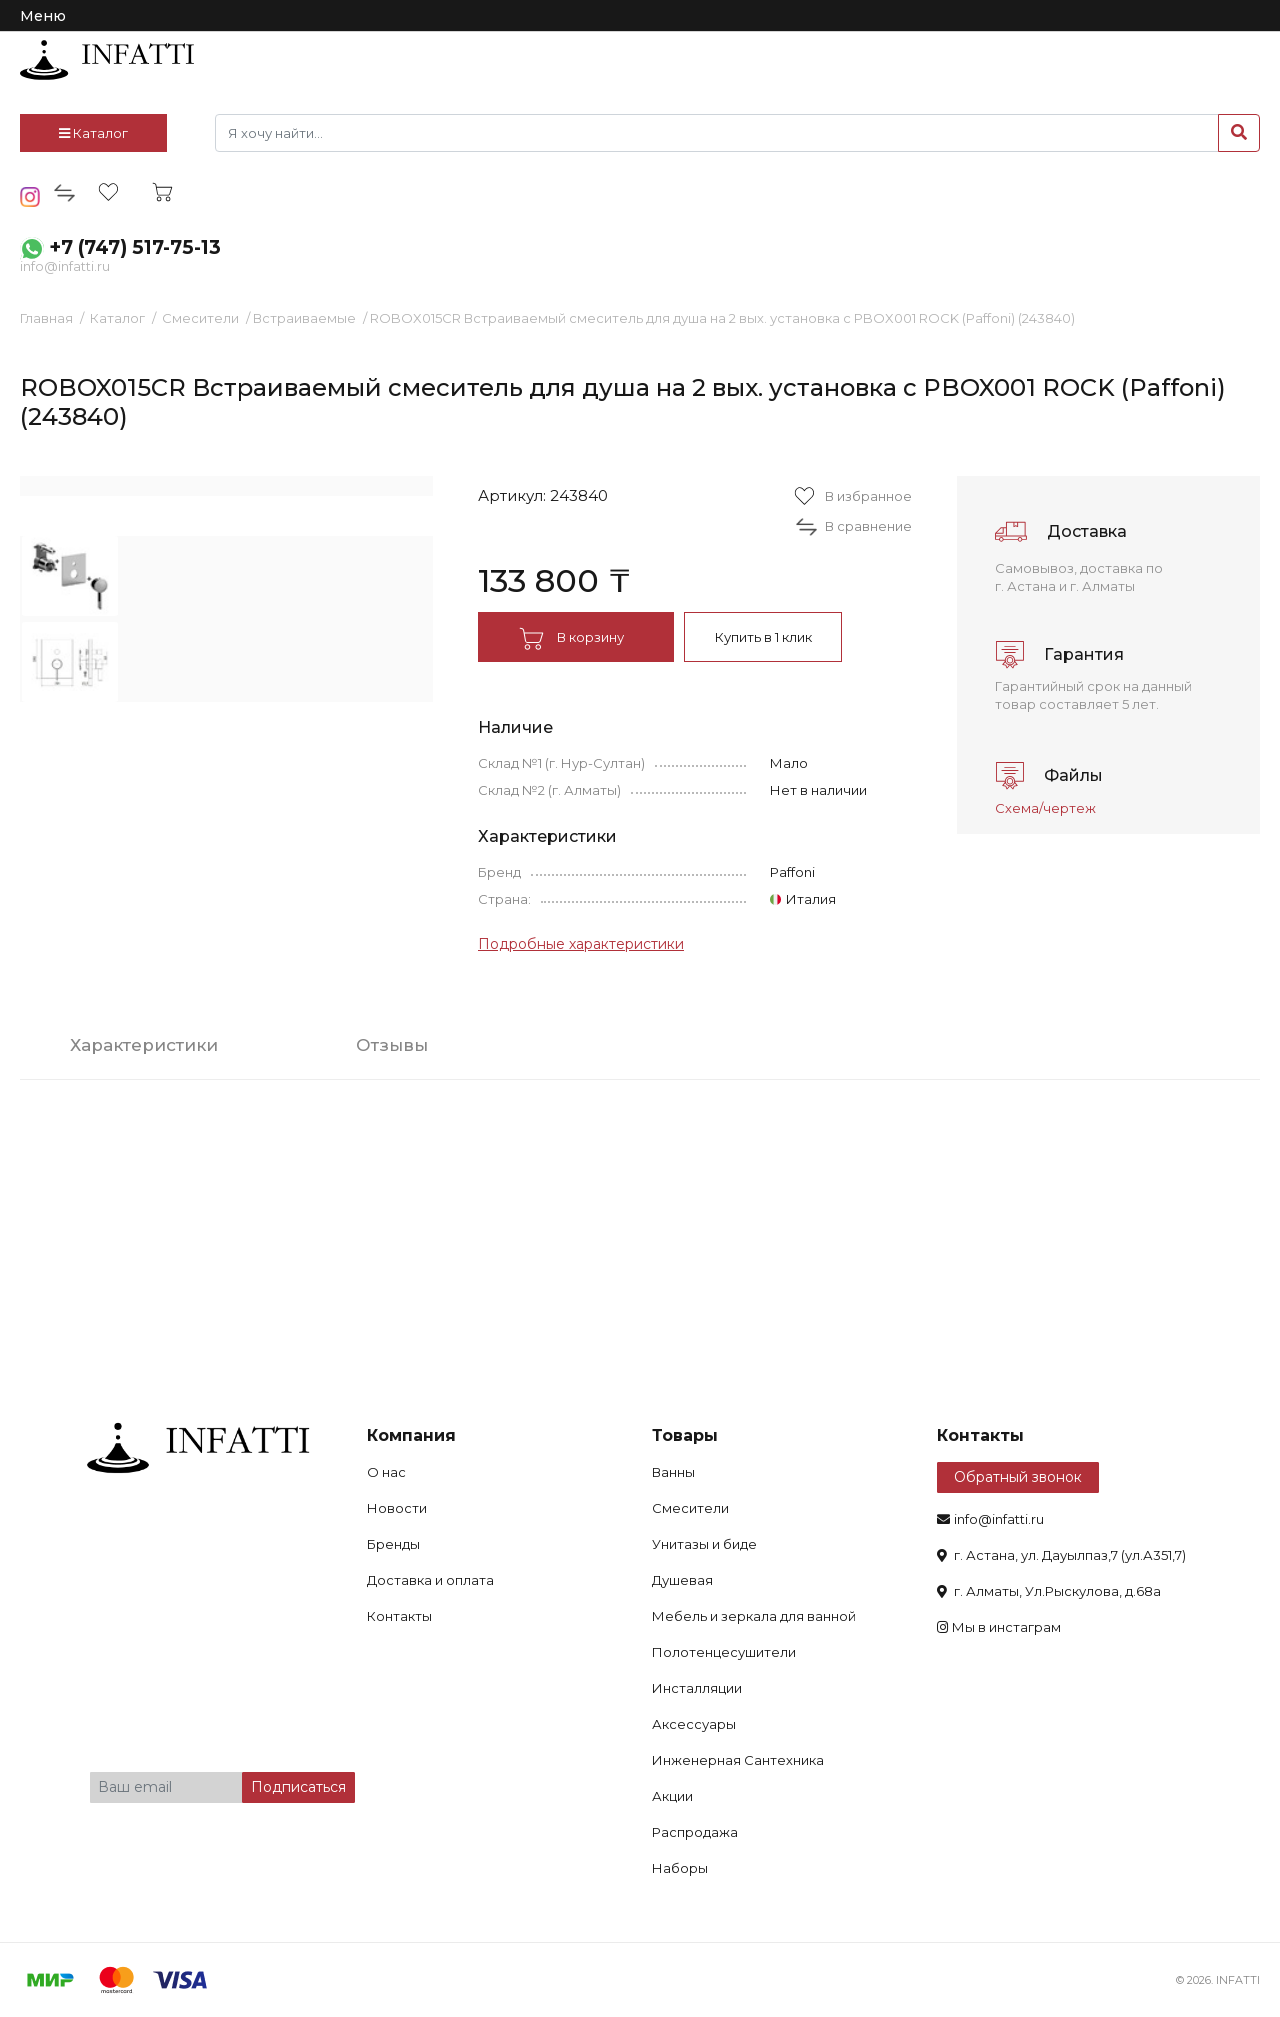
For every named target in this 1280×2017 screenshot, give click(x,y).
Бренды (393, 1544)
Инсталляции (697, 1688)
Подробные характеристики (581, 944)
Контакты (399, 1616)
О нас (386, 1472)
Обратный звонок (1018, 1477)
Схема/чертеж (1045, 808)
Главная (46, 318)
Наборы (680, 1868)
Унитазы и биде (704, 1544)
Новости (397, 1508)
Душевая (682, 1580)
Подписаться (298, 1787)
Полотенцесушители (724, 1652)
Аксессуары (694, 1724)
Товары (685, 1435)
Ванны (673, 1472)
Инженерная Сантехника (738, 1760)
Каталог (93, 133)
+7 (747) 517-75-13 (135, 247)
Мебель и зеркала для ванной (754, 1616)
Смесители (200, 318)
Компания (411, 1435)
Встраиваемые (304, 318)
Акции (672, 1796)
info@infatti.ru (65, 266)
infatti (107, 60)
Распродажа (695, 1832)
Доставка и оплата (430, 1580)
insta (30, 197)
